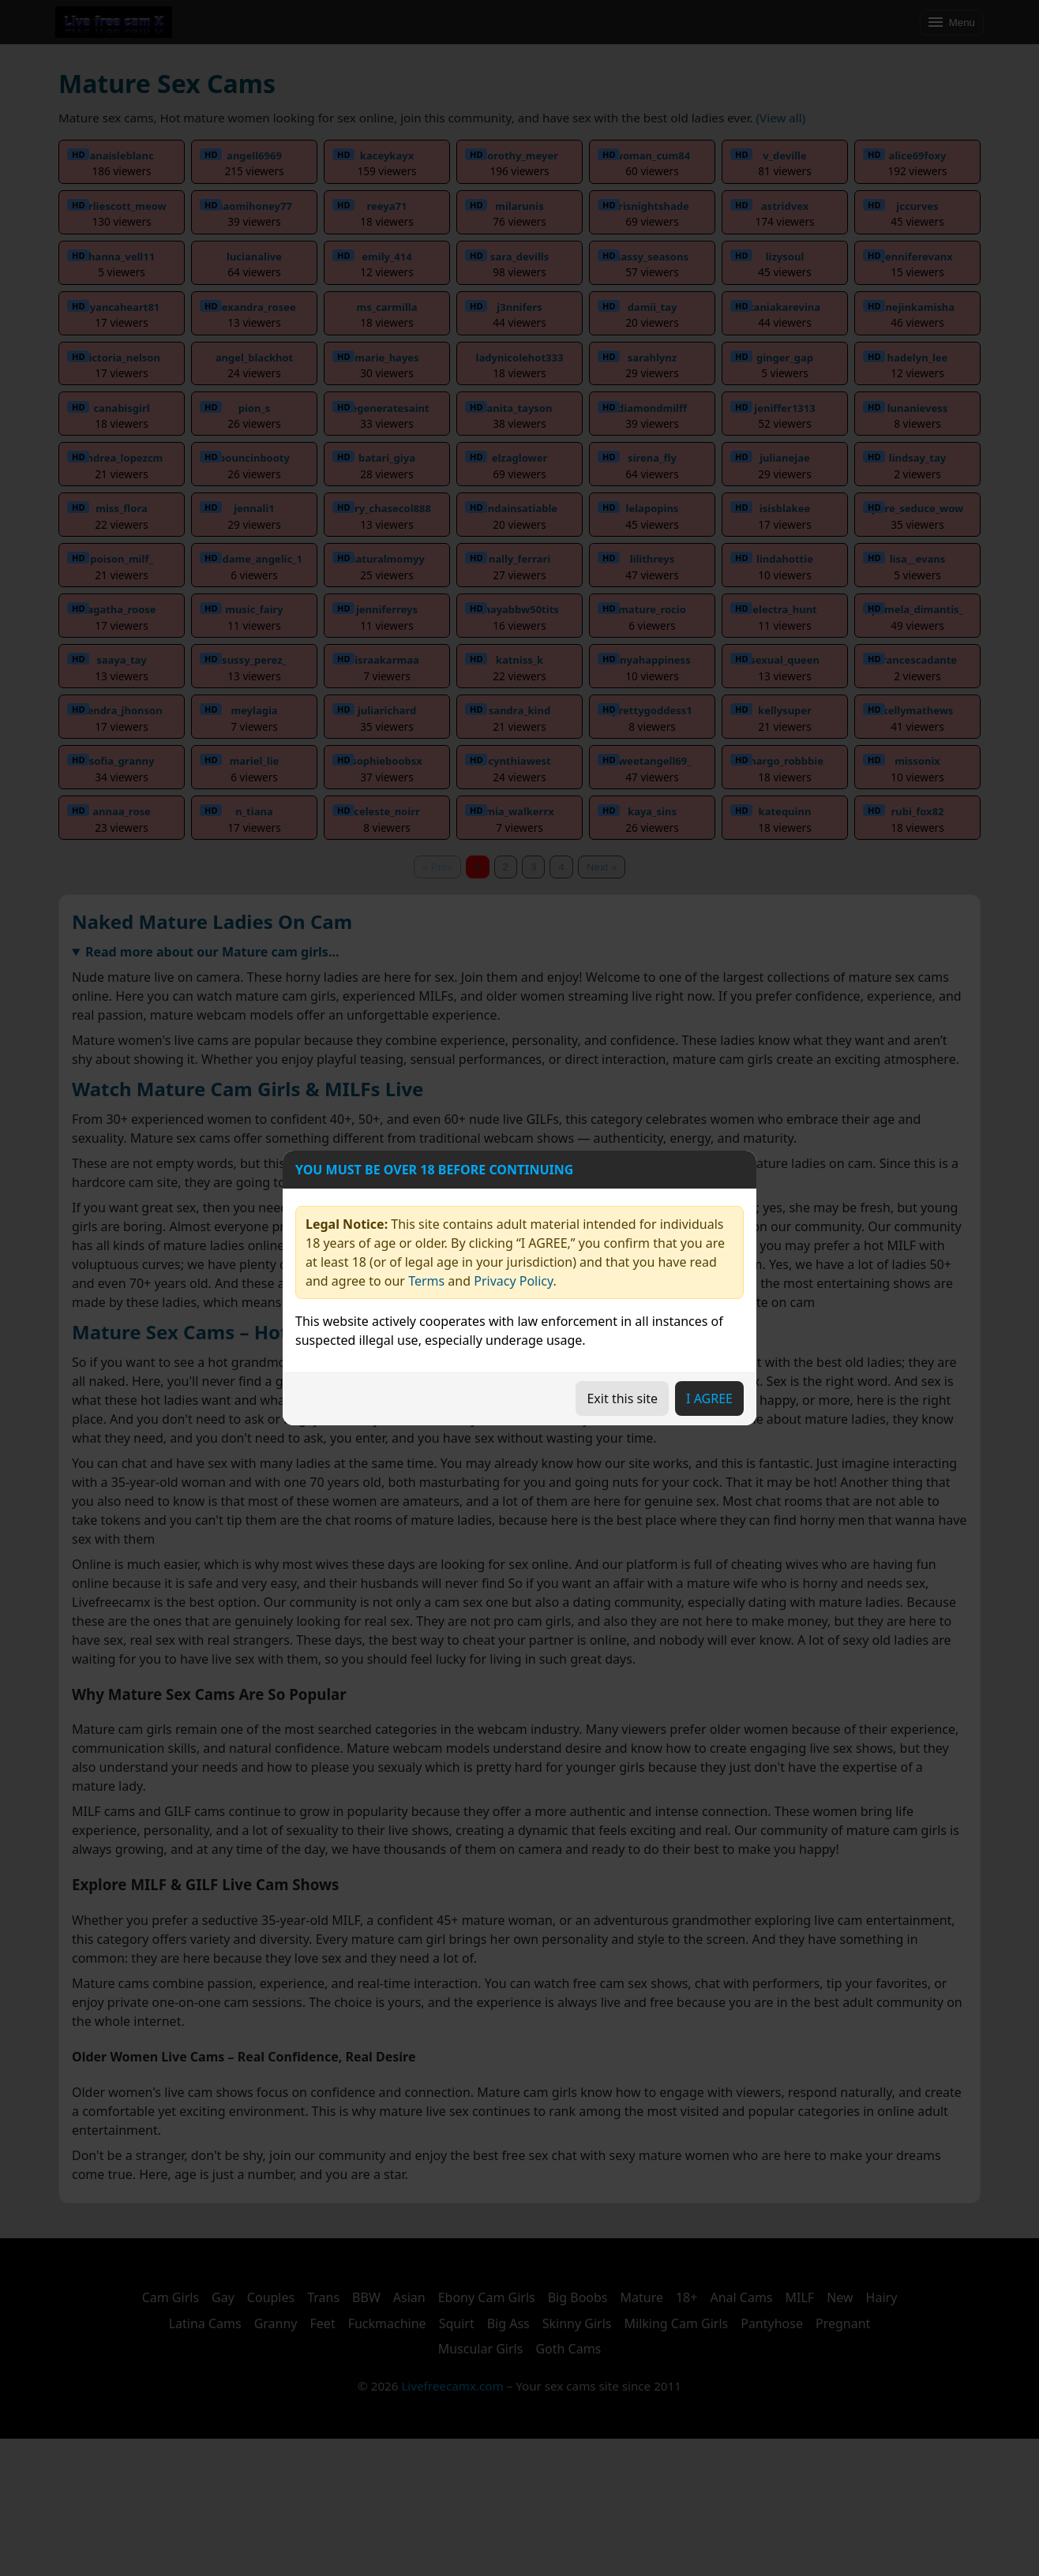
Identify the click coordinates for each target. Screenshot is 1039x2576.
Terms (426, 1281)
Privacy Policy (513, 1281)
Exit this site (622, 1398)
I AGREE (709, 1398)
